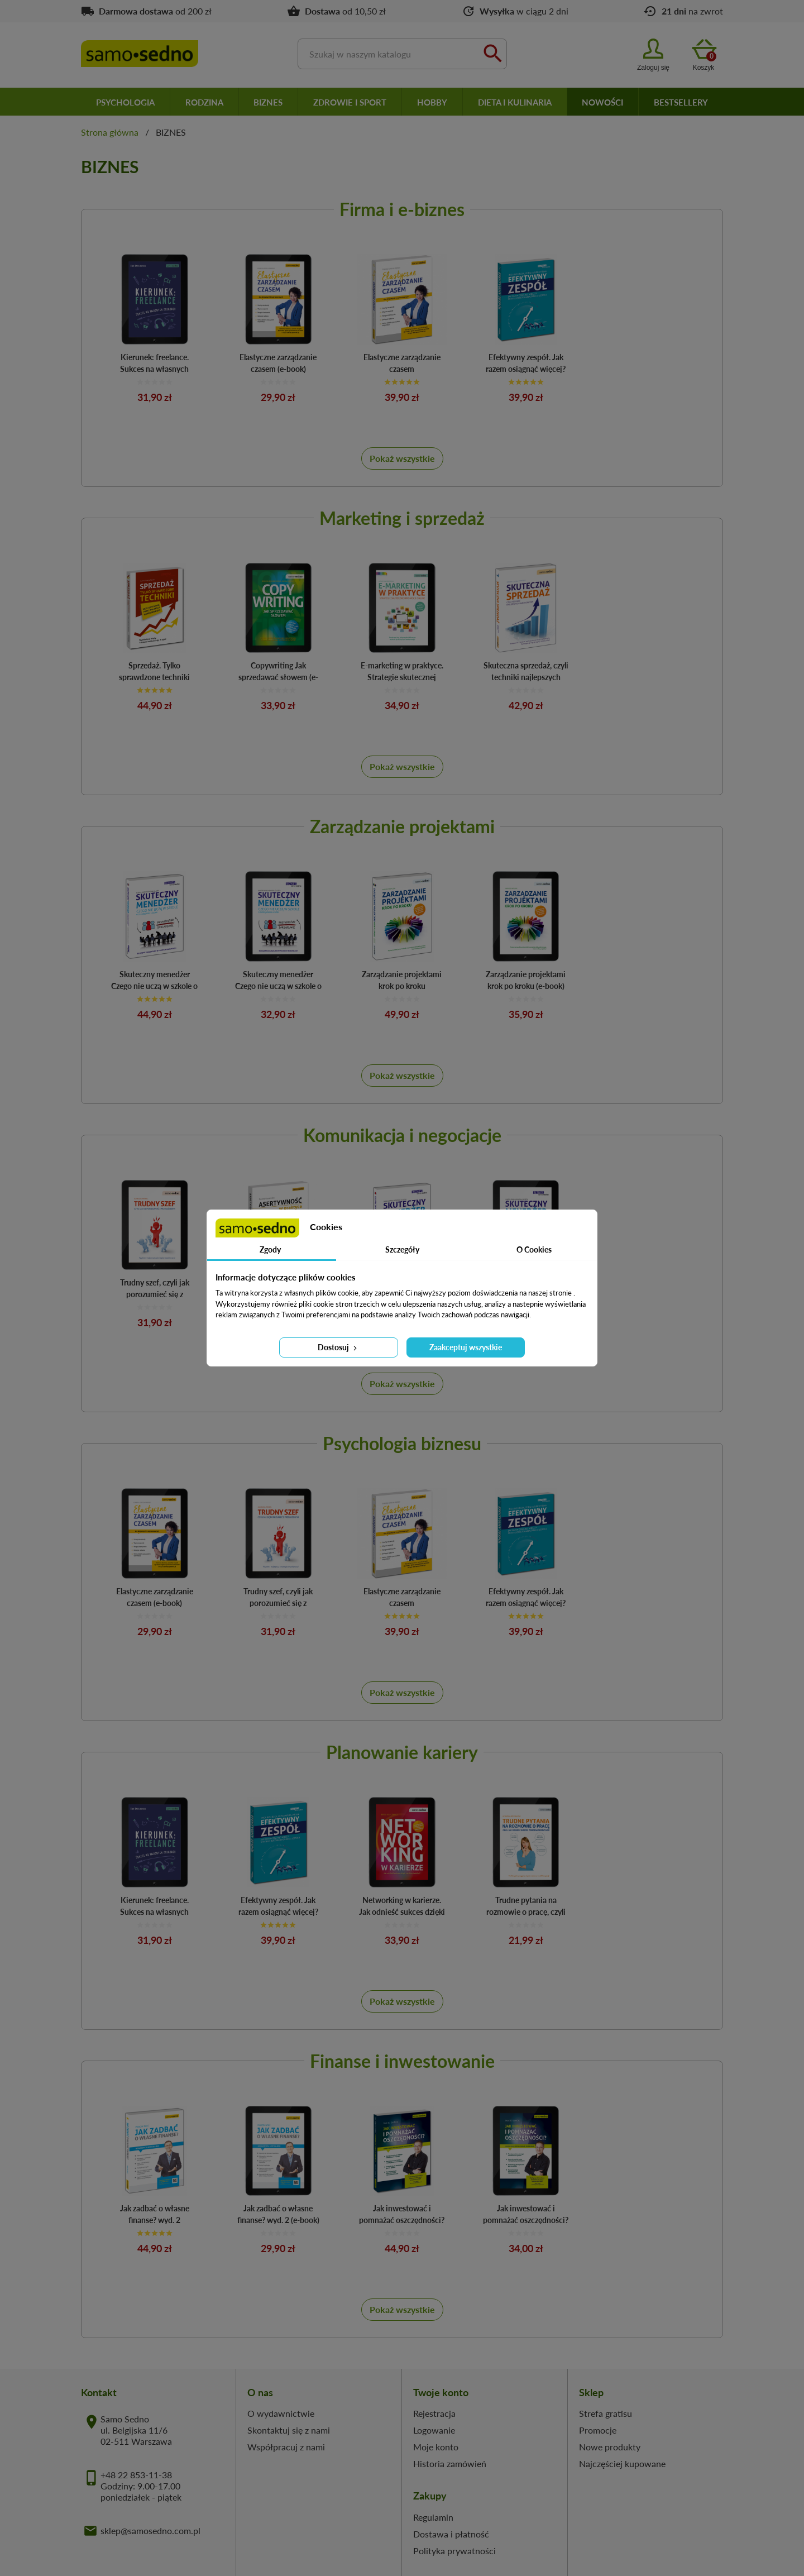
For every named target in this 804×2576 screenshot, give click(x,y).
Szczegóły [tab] (402, 1249)
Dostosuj (338, 1347)
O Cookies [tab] (534, 1249)
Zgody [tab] (270, 1249)
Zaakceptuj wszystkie (465, 1347)
